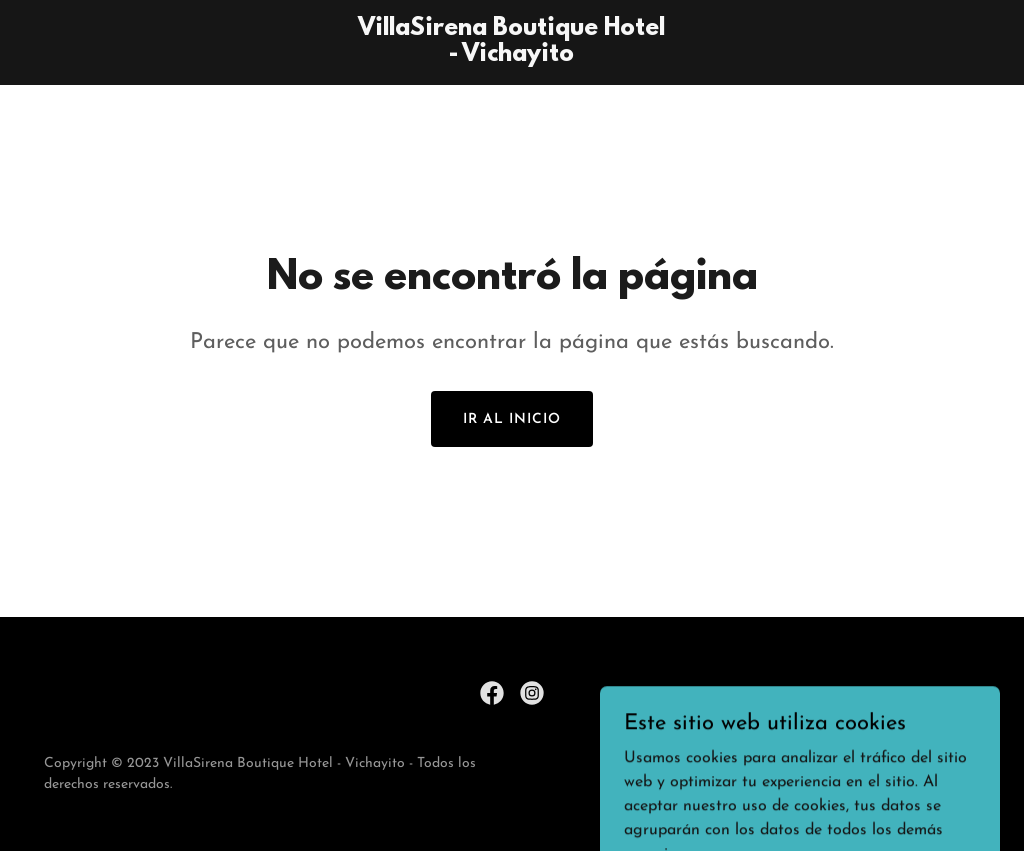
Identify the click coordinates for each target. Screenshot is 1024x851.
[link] (511, 57)
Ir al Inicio (512, 419)
